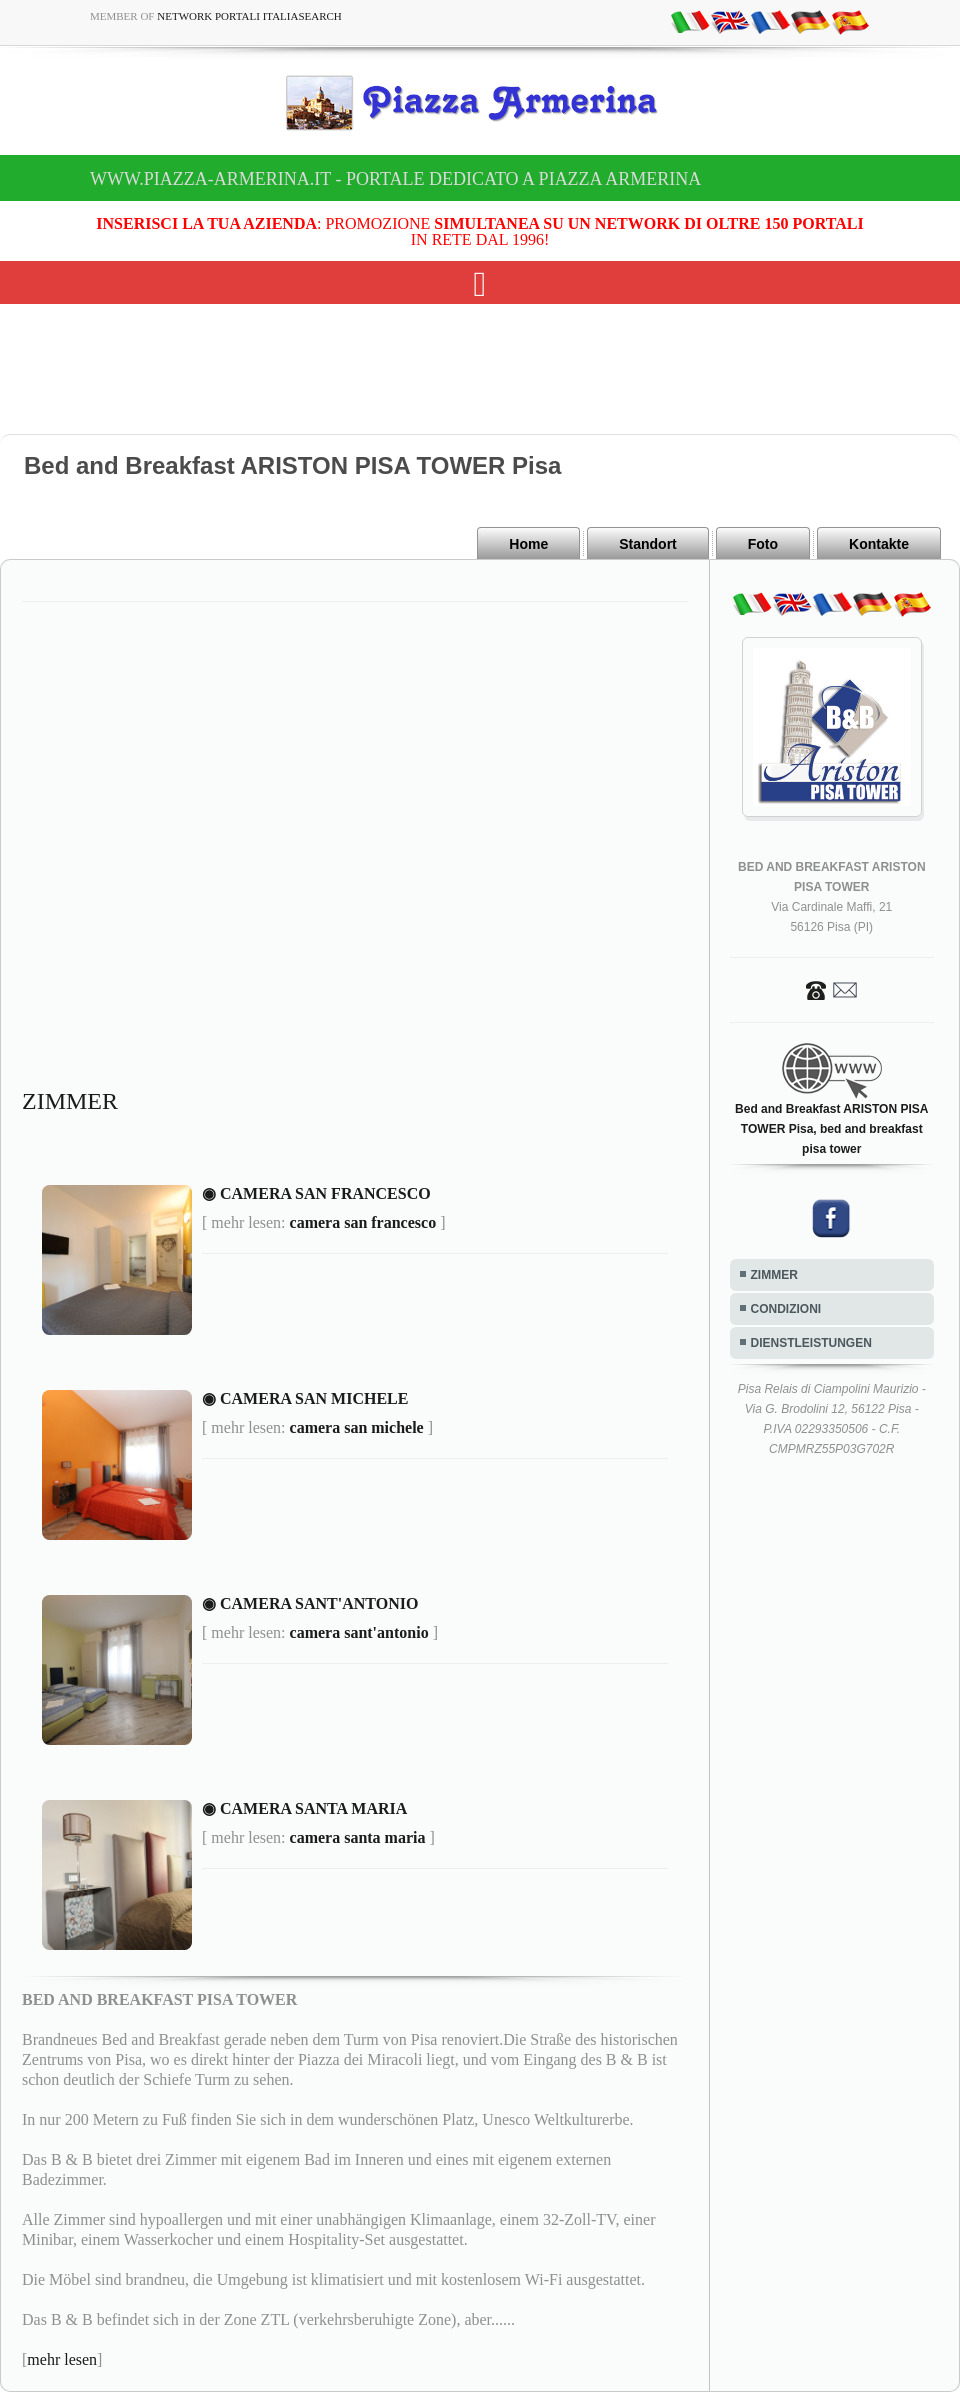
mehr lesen (62, 2359)
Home (528, 544)
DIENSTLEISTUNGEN (811, 1343)
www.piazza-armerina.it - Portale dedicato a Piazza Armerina (395, 179)
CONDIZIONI (786, 1309)
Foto (763, 544)
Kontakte (879, 544)
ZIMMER (774, 1275)
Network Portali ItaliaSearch (249, 16)
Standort (648, 544)
